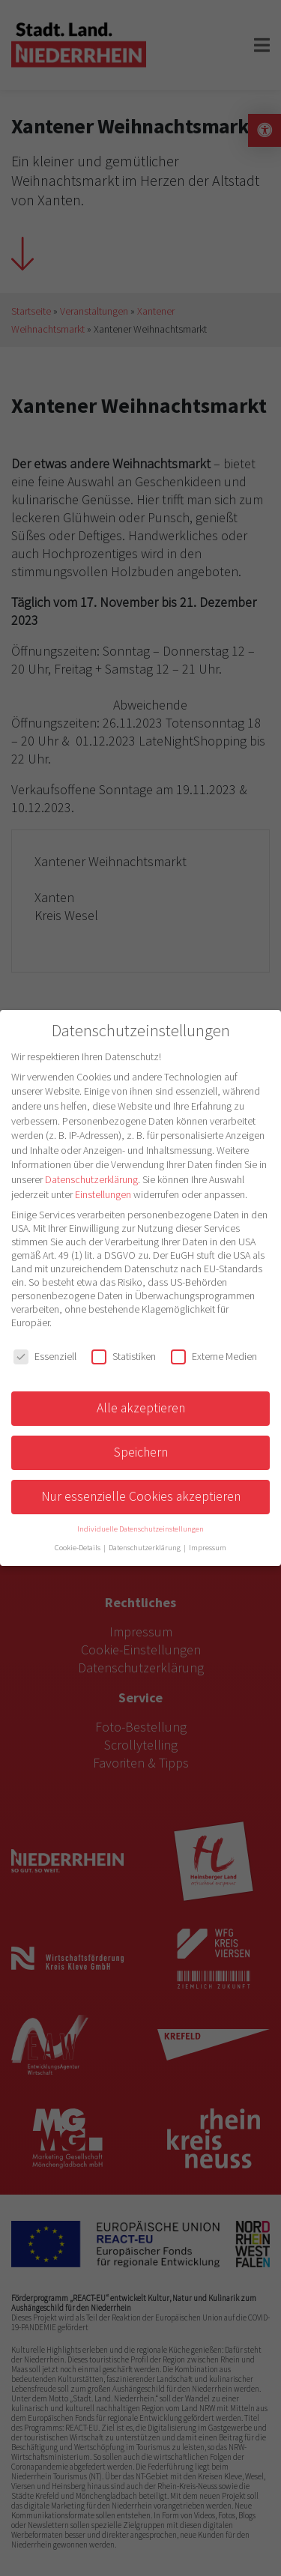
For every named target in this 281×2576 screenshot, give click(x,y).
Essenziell (44, 1356)
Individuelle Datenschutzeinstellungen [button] (140, 1529)
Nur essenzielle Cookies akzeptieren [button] (141, 1496)
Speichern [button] (141, 1452)
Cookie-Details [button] (78, 1547)
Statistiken (123, 1356)
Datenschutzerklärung (91, 1179)
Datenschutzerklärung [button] (145, 1547)
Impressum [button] (207, 1547)
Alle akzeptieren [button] (141, 1408)
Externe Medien (214, 1356)
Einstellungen (103, 1194)
